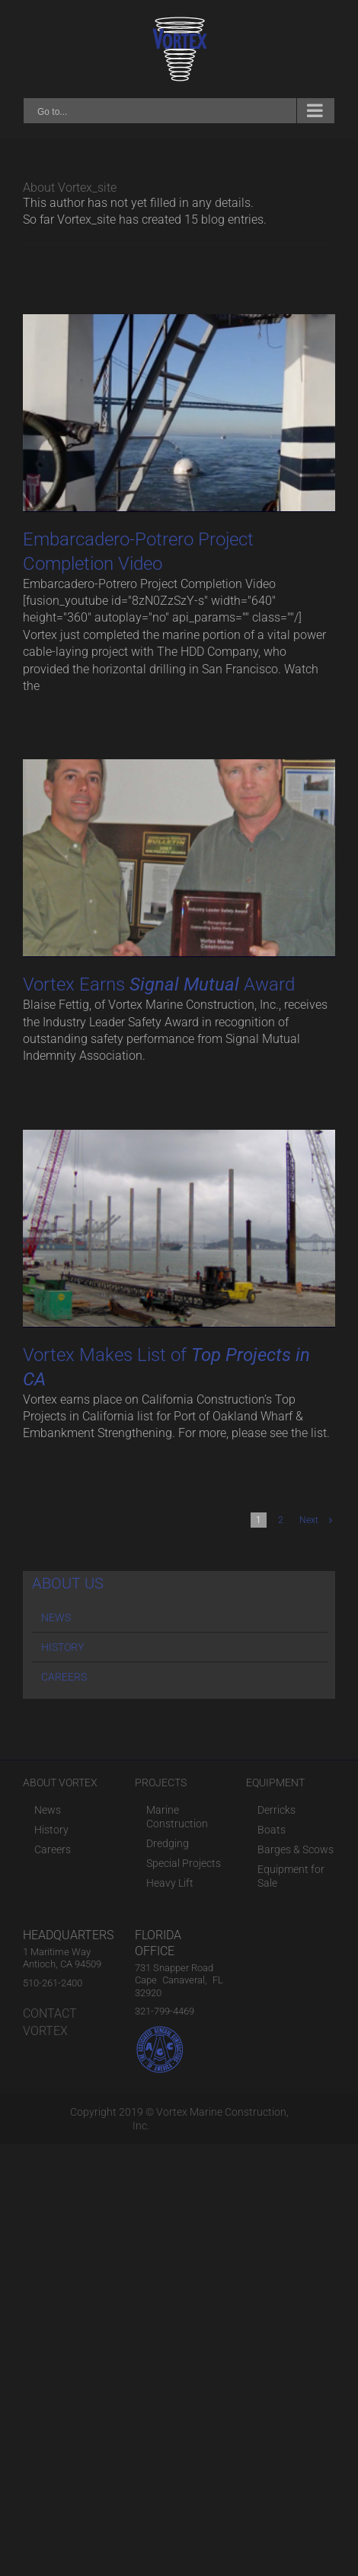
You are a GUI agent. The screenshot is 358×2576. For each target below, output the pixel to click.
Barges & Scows (295, 1849)
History (51, 1830)
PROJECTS (161, 1782)
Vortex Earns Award (159, 984)
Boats (271, 1830)
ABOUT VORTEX (60, 1782)
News (47, 1810)
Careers (52, 1849)
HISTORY (62, 1647)
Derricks (276, 1810)
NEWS (56, 1617)
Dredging (167, 1843)
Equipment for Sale (290, 1876)
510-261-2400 (52, 1983)
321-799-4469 (164, 2011)
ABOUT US (68, 1583)
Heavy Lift (169, 1883)
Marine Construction (177, 1817)
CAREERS (64, 1677)
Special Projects (183, 1863)
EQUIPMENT (275, 1782)
